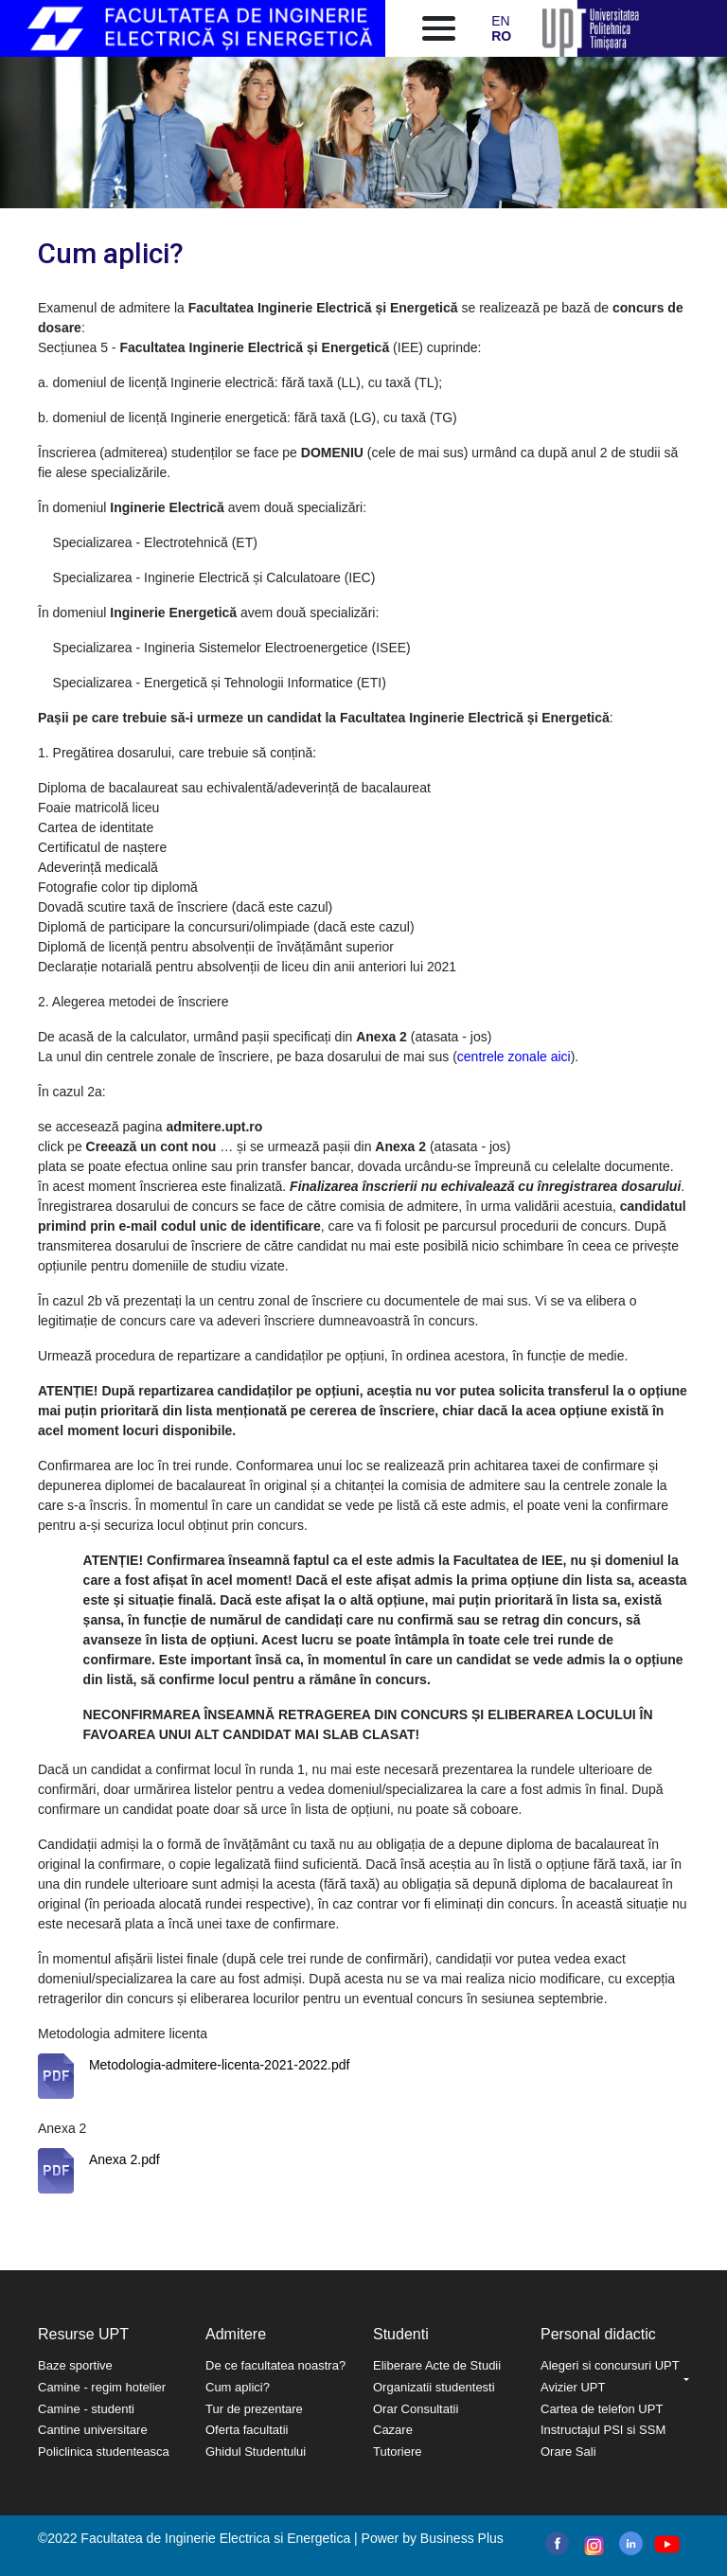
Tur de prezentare (254, 2409)
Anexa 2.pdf (124, 2159)
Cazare (393, 2430)
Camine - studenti (86, 2409)
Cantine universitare (93, 2430)
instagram (592, 2546)
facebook (557, 2543)
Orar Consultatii (415, 2409)
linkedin (631, 2543)
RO (501, 36)
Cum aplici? (237, 2387)
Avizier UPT (573, 2387)
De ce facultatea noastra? (275, 2365)
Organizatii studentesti (434, 2387)
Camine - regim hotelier (102, 2387)
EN (500, 20)
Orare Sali (568, 2451)
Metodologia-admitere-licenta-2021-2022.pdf (219, 2064)
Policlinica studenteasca (103, 2451)
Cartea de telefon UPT (602, 2409)
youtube (666, 2544)
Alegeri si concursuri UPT (610, 2365)
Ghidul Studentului (255, 2451)
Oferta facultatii (246, 2430)
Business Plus (462, 2538)
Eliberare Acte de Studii (437, 2365)
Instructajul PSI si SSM (603, 2430)
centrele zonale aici (514, 1056)
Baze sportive (75, 2365)
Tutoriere (397, 2451)
